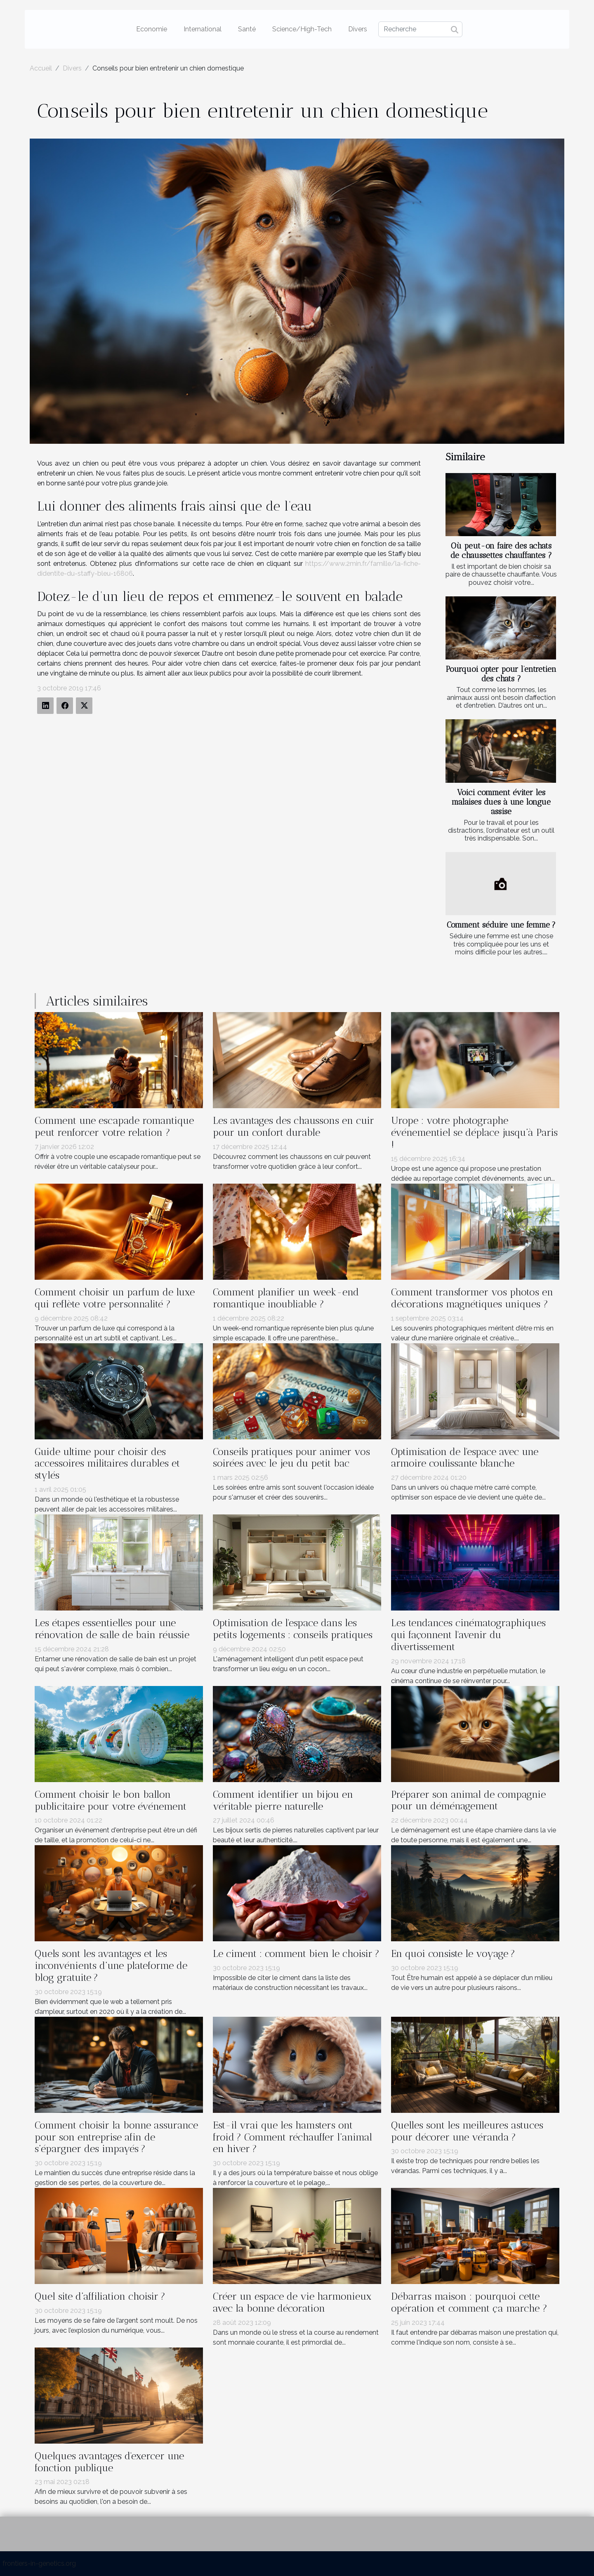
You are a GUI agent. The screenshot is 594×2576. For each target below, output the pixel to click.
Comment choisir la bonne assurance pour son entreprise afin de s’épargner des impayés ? (116, 2137)
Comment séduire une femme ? (501, 925)
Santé (247, 29)
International (203, 29)
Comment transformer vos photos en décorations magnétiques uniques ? (472, 1298)
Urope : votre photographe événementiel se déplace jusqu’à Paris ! (474, 1132)
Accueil (41, 68)
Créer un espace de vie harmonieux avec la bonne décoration (292, 2302)
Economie (151, 29)
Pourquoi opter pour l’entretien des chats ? (501, 673)
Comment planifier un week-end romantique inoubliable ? (286, 1298)
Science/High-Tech (302, 29)
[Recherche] (420, 29)
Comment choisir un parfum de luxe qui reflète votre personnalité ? (115, 1298)
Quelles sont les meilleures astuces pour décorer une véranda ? (467, 2131)
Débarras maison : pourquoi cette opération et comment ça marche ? (469, 2302)
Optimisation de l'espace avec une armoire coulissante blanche (464, 1457)
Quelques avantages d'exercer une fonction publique (109, 2462)
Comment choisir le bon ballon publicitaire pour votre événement (110, 1800)
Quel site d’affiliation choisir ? (100, 2296)
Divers (357, 29)
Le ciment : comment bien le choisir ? (296, 1953)
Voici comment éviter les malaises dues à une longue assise (501, 802)
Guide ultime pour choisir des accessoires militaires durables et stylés (107, 1463)
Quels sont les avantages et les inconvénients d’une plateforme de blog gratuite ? (111, 1965)
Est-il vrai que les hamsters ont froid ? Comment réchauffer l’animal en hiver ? (292, 2137)
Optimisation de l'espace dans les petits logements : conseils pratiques (292, 1629)
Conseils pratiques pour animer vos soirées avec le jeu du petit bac (291, 1457)
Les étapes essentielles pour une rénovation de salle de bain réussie (112, 1629)
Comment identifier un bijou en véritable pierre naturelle (283, 1800)
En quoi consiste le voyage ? (453, 1953)
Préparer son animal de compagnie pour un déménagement (468, 1800)
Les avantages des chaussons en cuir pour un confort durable (293, 1126)
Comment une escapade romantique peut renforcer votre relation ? (114, 1126)
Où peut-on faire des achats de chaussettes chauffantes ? (501, 550)
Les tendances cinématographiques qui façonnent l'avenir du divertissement (468, 1635)
